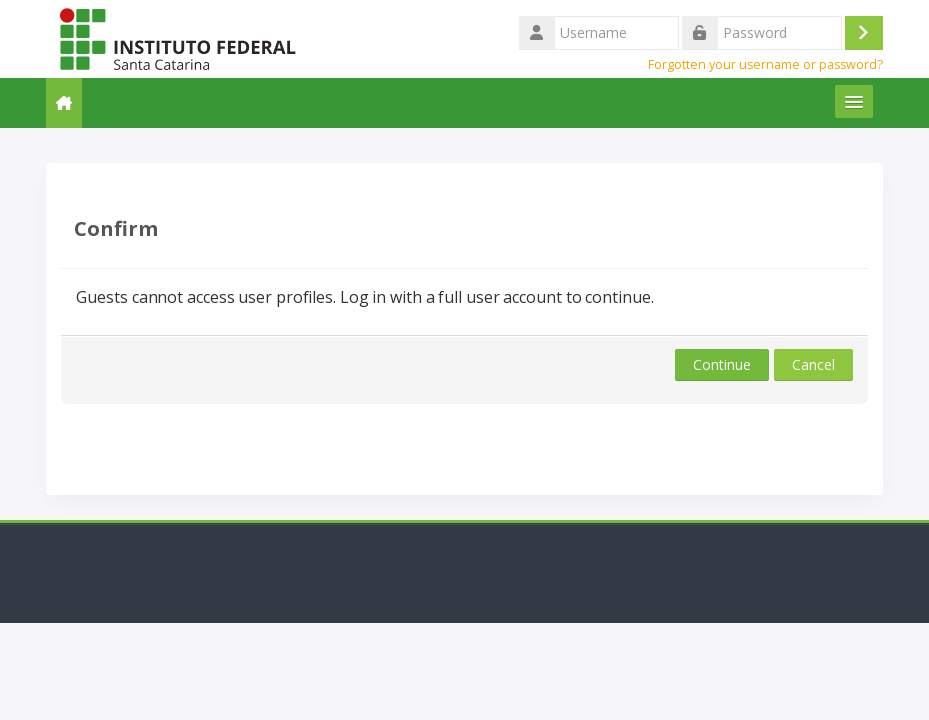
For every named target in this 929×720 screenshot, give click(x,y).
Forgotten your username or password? (765, 64)
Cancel (813, 364)
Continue (722, 364)
